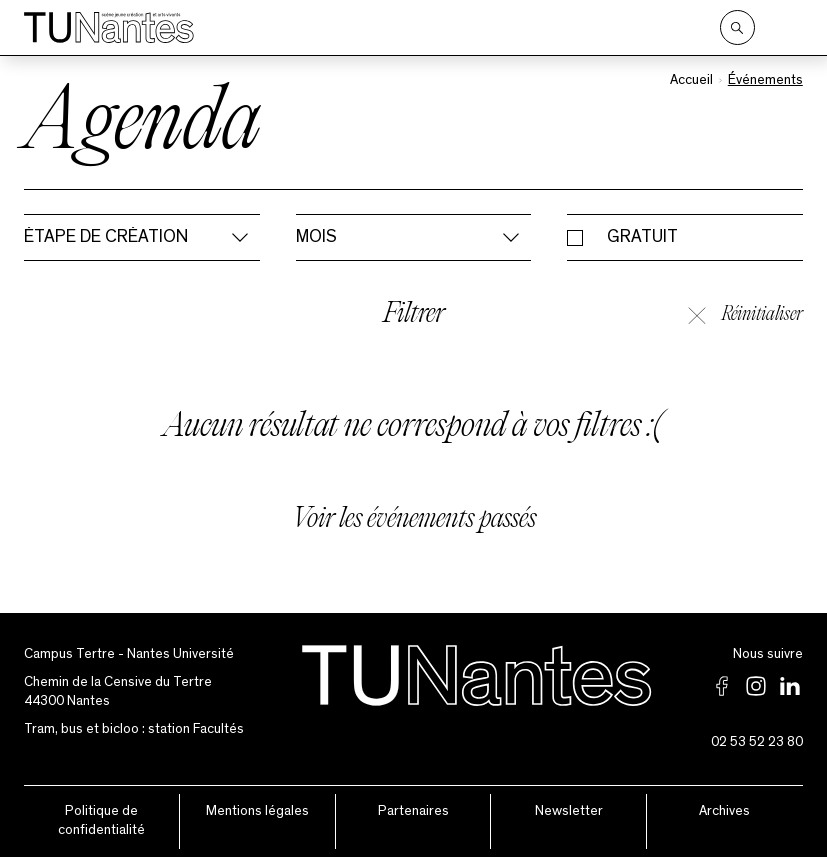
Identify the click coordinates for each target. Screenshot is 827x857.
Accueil (691, 80)
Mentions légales (257, 811)
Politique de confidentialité (101, 821)
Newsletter (569, 811)
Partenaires (413, 811)
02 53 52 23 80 (757, 742)
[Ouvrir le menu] (789, 28)
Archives (724, 811)
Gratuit (642, 237)
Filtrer (414, 315)
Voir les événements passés (414, 520)
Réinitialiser (745, 315)
